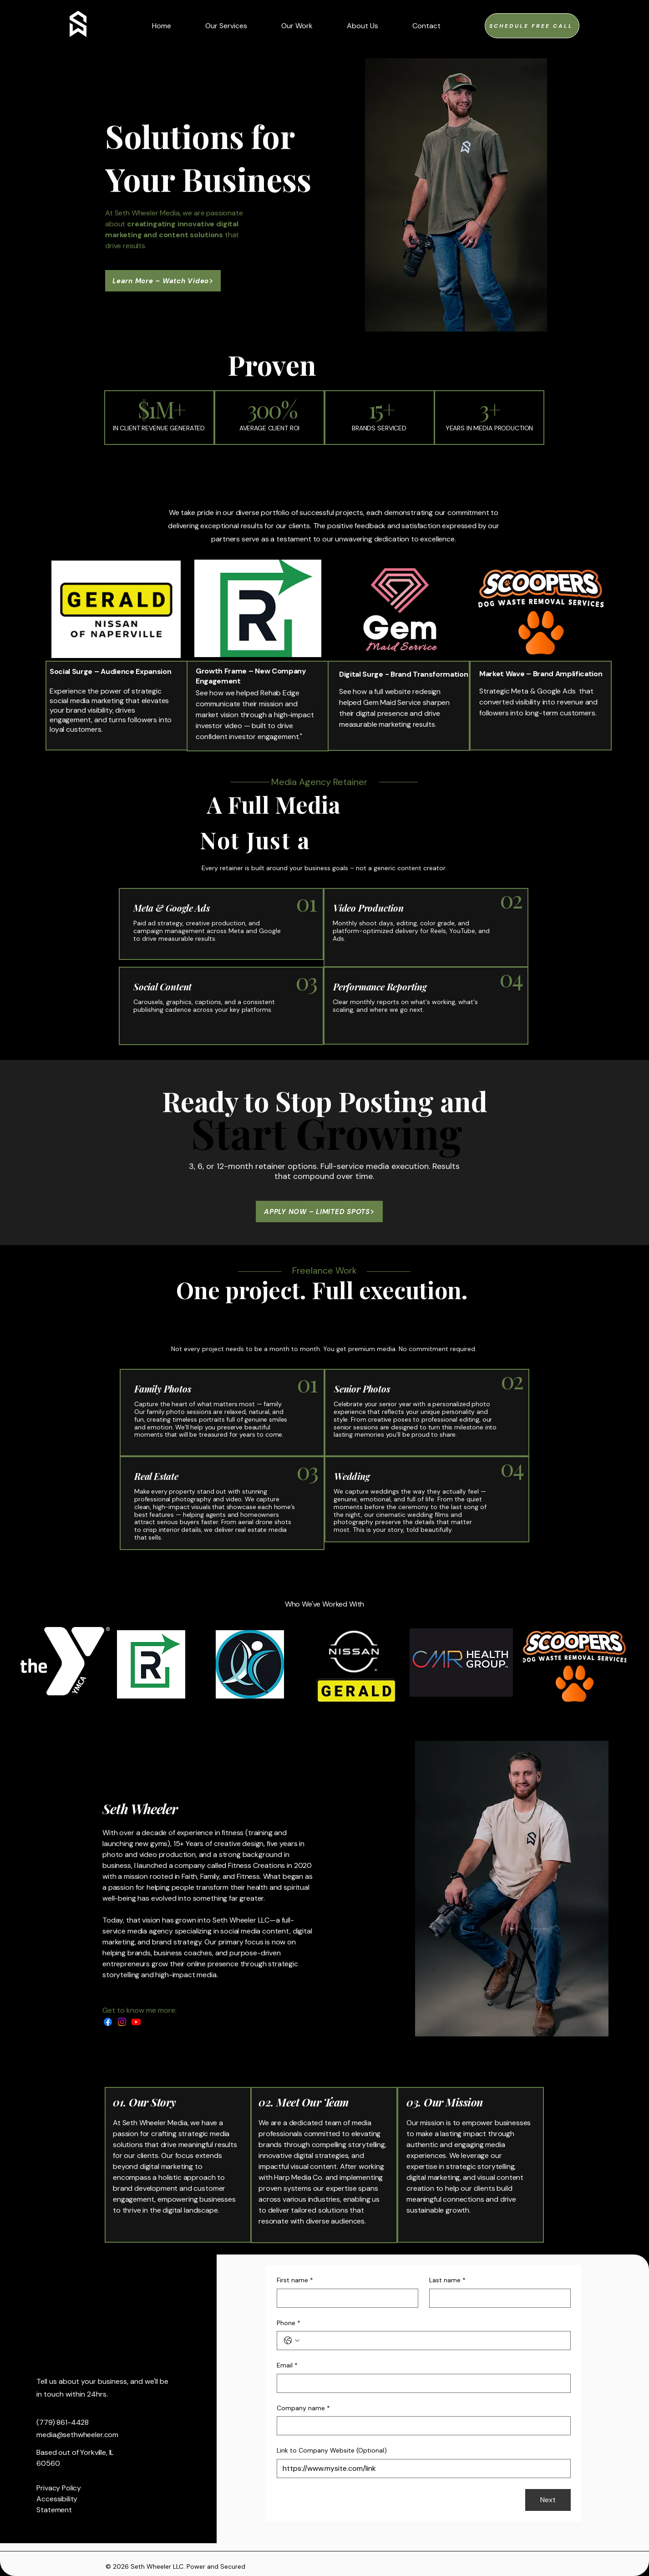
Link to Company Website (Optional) (332, 2450)
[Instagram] (122, 2021)
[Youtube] (136, 2021)
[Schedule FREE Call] (532, 25)
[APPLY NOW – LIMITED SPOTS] (319, 1211)
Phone (288, 2323)
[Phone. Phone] (433, 2340)
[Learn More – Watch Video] (163, 280)
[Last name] (497, 2298)
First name (295, 2280)
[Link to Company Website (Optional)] (421, 2468)
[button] (426, 25)
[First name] (344, 2298)
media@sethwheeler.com (77, 2434)
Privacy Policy (58, 2488)
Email (287, 2365)
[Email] (421, 2383)
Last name (447, 2280)
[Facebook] (107, 2021)
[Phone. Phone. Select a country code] (292, 2340)
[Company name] (421, 2426)
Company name (303, 2408)
